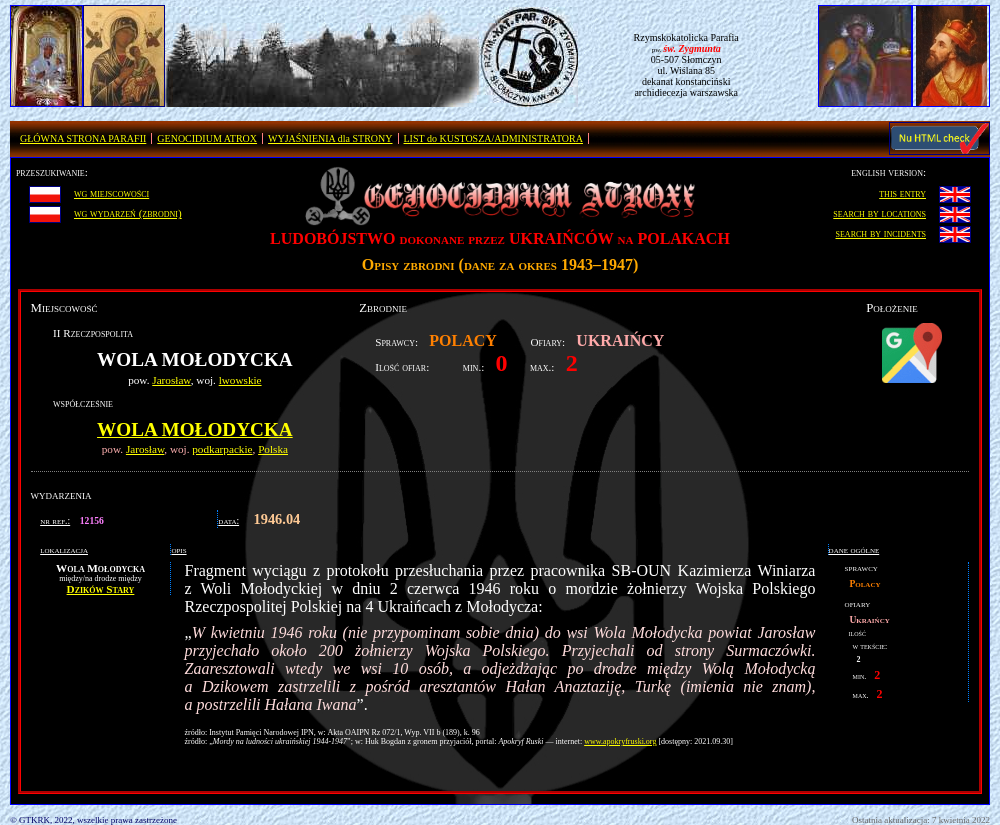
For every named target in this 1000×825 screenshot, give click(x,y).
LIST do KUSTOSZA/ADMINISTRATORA (493, 138)
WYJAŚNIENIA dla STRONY (330, 138)
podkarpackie (222, 449)
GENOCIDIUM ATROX (207, 138)
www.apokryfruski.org (620, 741)
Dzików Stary (101, 589)
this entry (902, 193)
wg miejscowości (111, 193)
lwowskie (240, 380)
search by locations (879, 213)
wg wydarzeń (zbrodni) (128, 213)
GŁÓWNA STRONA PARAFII (83, 138)
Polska (273, 449)
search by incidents (881, 233)
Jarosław (171, 380)
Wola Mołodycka (195, 429)
